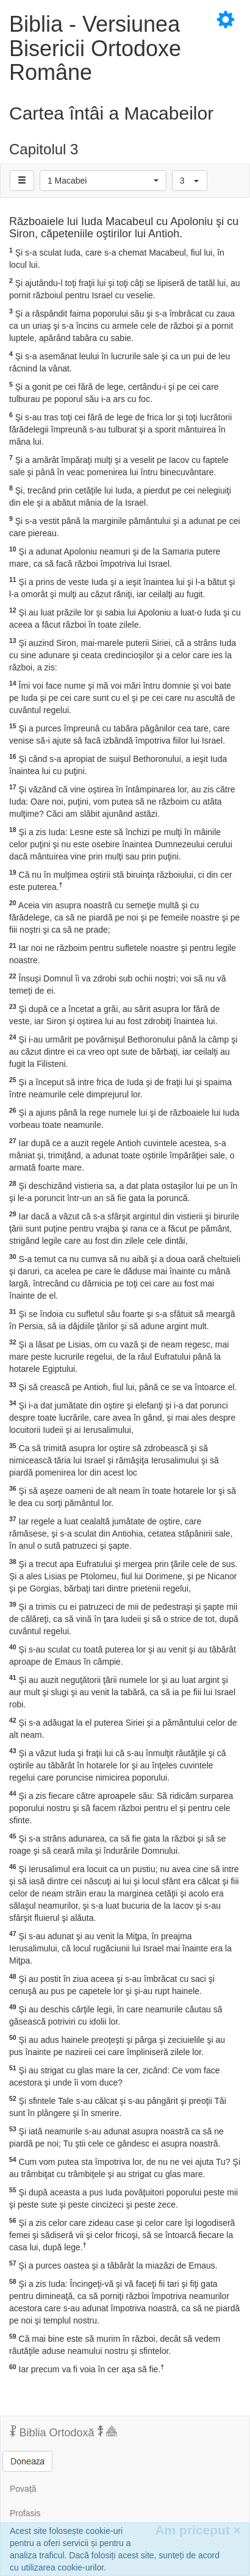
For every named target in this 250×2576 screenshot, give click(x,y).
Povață (23, 2489)
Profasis (25, 2513)
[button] (103, 180)
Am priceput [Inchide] (198, 2530)
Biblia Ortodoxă (63, 2432)
